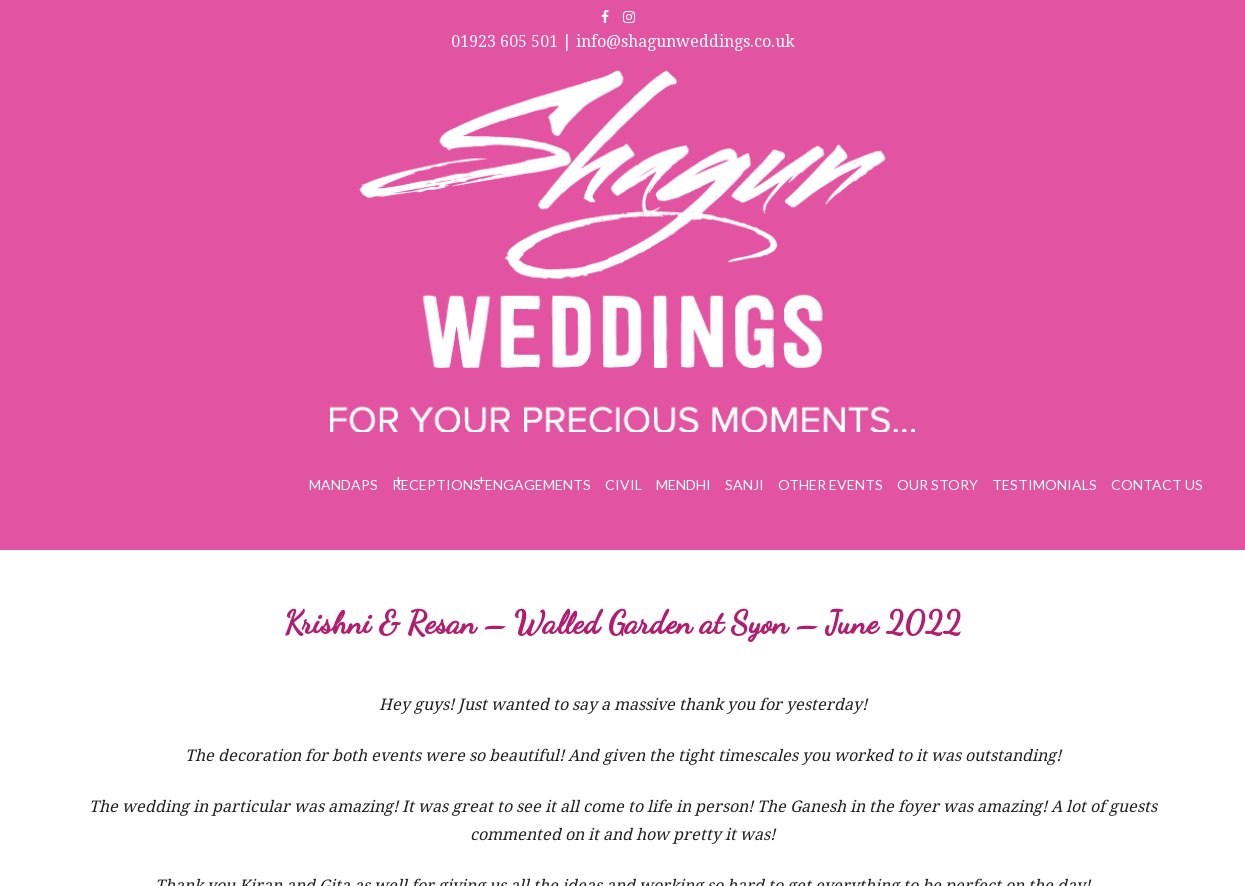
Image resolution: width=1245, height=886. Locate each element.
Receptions (436, 484)
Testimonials (1044, 484)
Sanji (744, 484)
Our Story (937, 484)
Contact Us (1157, 484)
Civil (623, 484)
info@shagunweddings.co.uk (685, 41)
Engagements (538, 484)
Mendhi (683, 484)
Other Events (830, 484)
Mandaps (343, 484)
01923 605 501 (504, 41)
